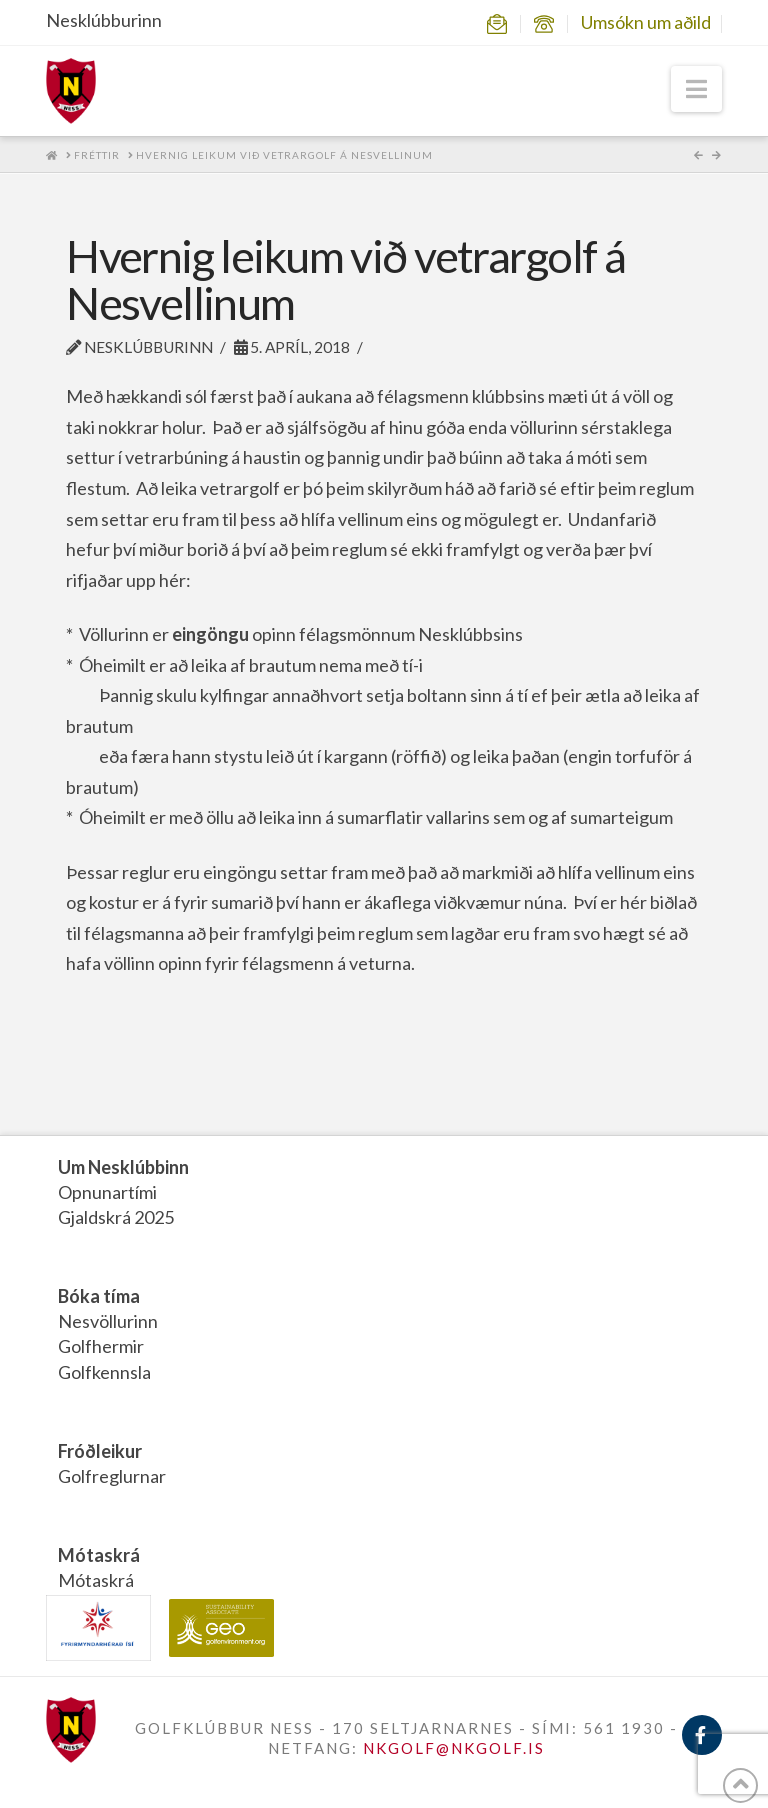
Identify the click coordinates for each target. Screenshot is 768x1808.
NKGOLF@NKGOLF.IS (454, 1748)
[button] (696, 89)
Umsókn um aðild (646, 22)
